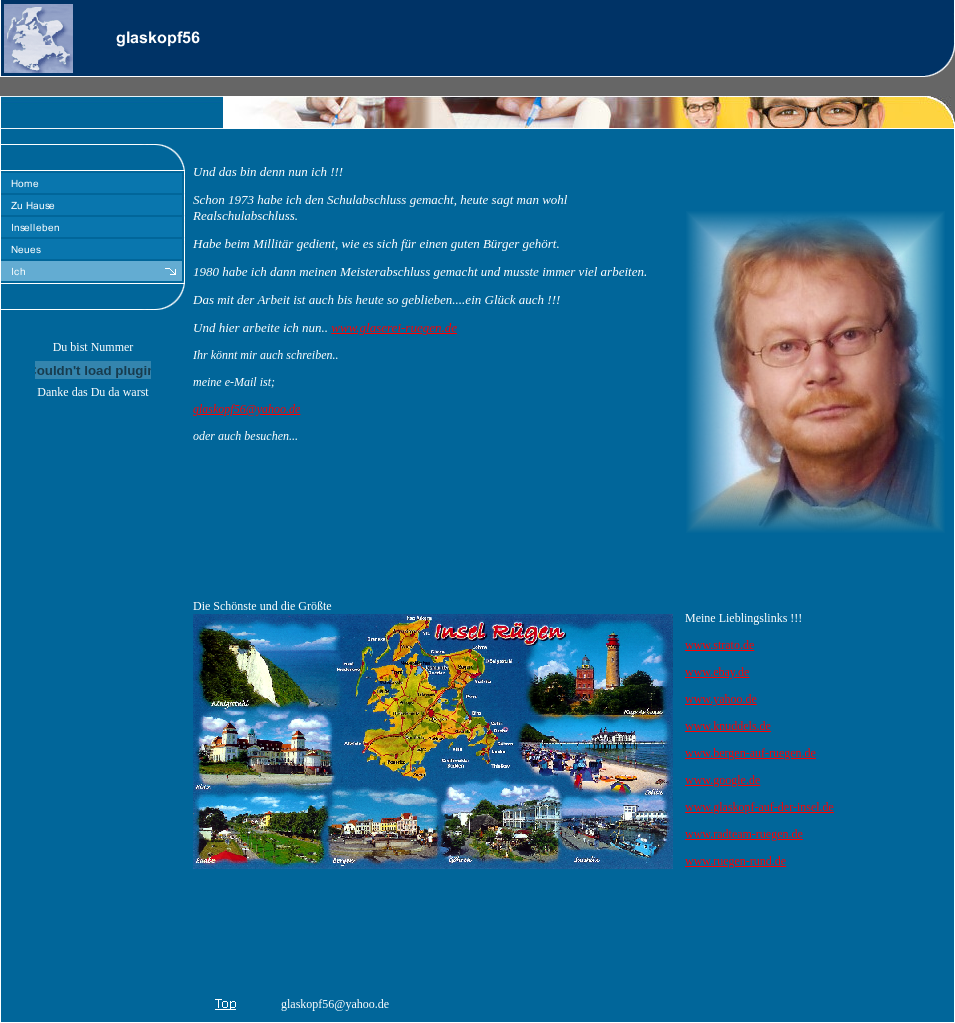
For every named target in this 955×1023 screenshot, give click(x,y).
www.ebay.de (717, 672)
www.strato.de (719, 645)
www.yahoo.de (721, 699)
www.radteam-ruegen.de (744, 834)
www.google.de (722, 780)
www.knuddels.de (728, 726)
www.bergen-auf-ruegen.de (750, 753)
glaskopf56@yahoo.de (246, 409)
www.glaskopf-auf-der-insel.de (759, 807)
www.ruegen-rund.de (735, 861)
